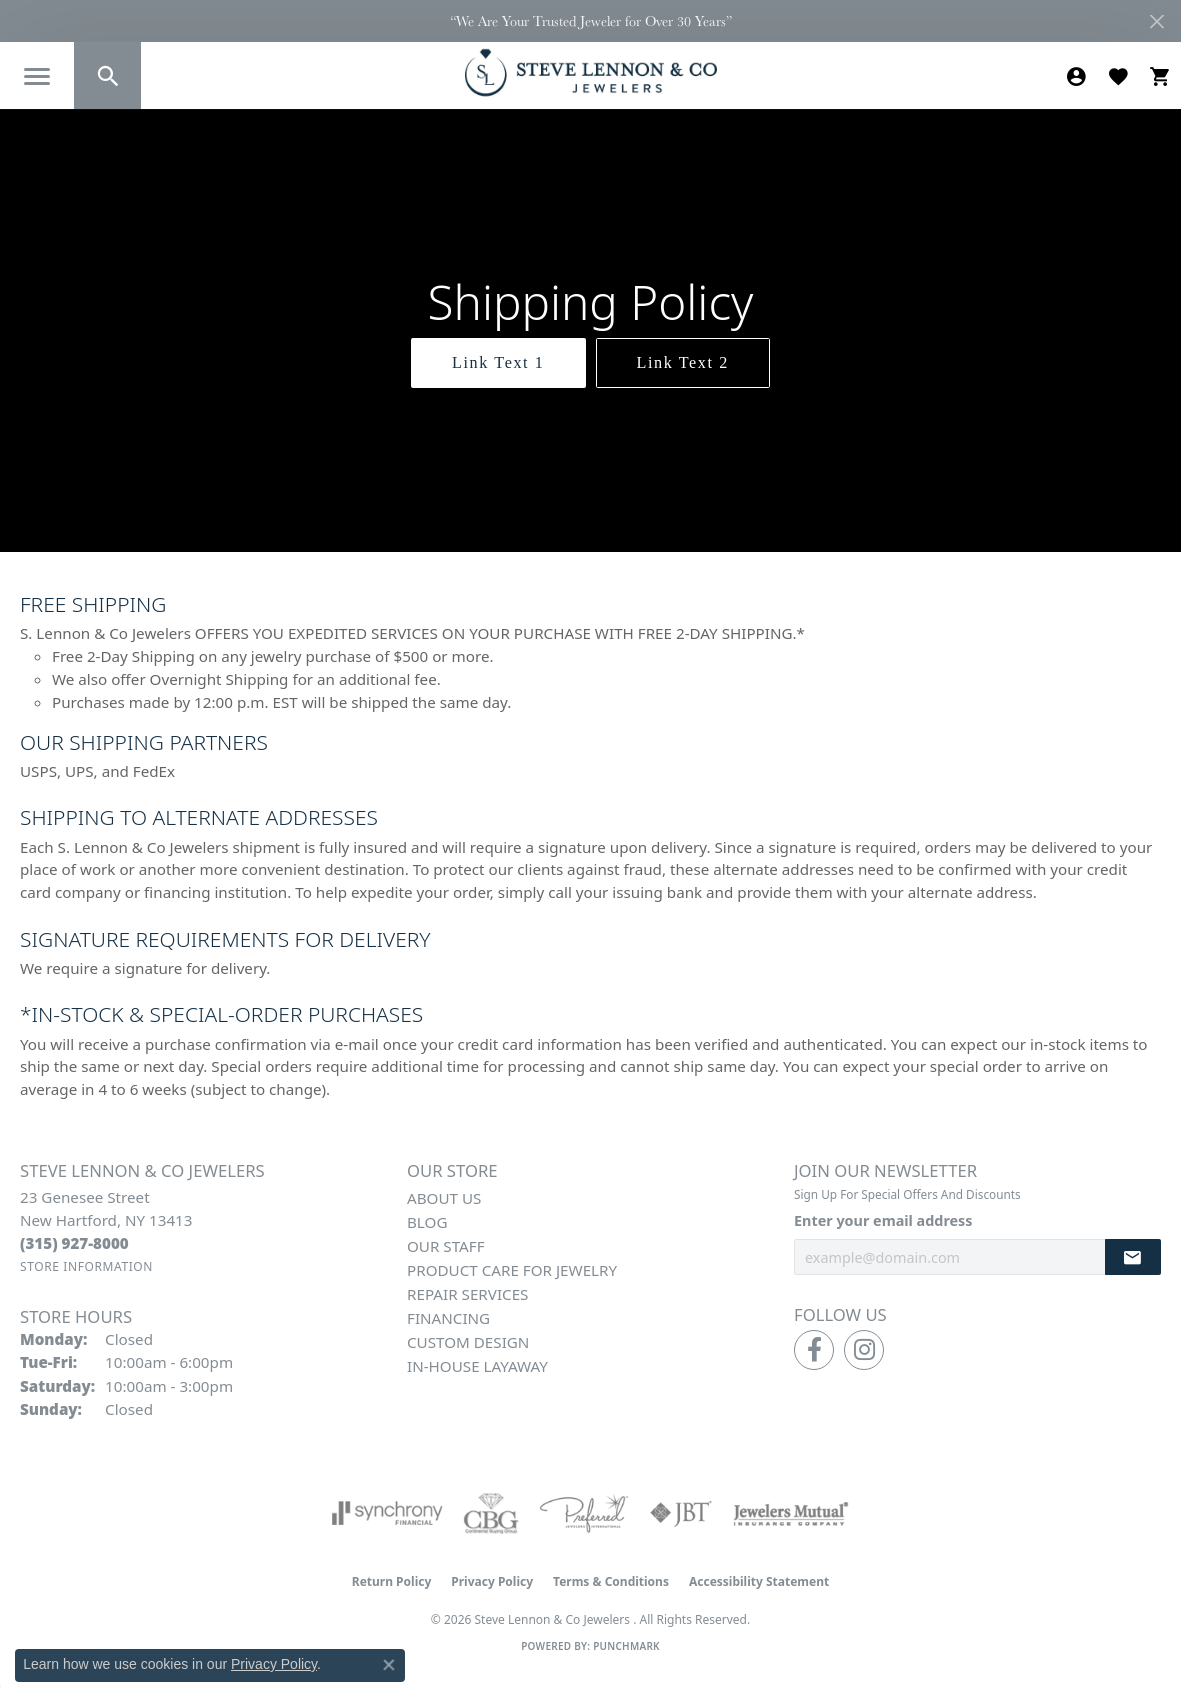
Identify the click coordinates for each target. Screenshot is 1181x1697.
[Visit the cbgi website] (491, 1513)
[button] (107, 75)
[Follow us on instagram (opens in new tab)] (864, 1350)
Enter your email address (883, 1220)
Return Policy (392, 1581)
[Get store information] (86, 1266)
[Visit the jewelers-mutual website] (790, 1513)
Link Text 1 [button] (498, 362)
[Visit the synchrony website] (387, 1513)
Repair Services (467, 1294)
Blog (427, 1222)
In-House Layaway (477, 1366)
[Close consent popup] (389, 1665)
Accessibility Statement (759, 1581)
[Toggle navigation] (37, 76)
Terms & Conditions (611, 1581)
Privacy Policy (492, 1581)
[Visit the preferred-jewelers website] (584, 1513)
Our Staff (446, 1246)
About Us (444, 1198)
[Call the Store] (74, 1243)
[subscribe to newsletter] (1133, 1257)
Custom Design (468, 1342)
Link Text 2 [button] (683, 362)
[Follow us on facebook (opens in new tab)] (814, 1350)
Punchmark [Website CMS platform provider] (626, 1646)
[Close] (1156, 21)
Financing (448, 1318)
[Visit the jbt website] (681, 1513)
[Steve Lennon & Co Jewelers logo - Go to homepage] (591, 72)
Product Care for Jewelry (512, 1270)
